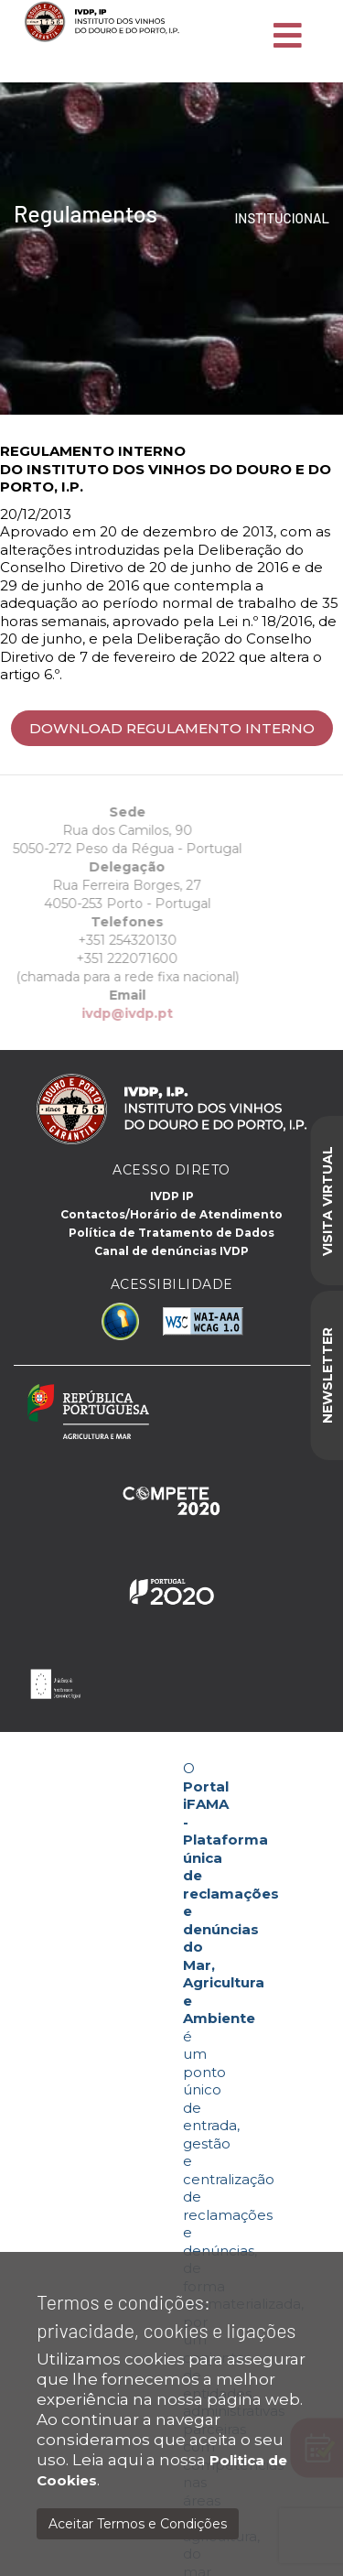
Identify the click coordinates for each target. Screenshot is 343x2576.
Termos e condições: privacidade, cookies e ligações (166, 2315)
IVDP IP (172, 1196)
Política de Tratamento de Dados (171, 1232)
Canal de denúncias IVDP (171, 1251)
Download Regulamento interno (172, 728)
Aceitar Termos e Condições (137, 2524)
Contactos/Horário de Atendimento (171, 1214)
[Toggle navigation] (287, 37)
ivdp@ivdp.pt (97, 1013)
